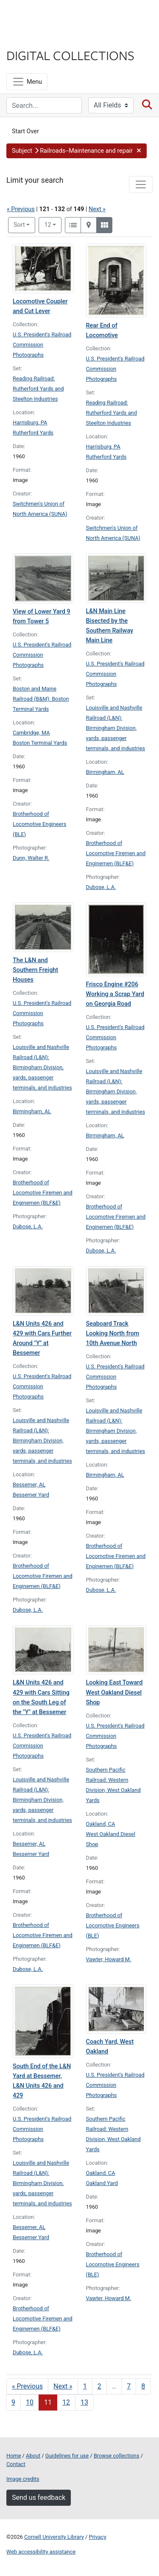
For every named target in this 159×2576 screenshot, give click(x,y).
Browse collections (116, 2455)
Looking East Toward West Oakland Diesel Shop (114, 1692)
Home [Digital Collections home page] (13, 2455)
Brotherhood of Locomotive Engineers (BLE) (39, 824)
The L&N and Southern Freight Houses (35, 970)
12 (52, 224)
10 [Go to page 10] (29, 2402)
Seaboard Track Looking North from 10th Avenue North (112, 1333)
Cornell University (48, 16)
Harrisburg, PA (30, 422)
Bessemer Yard (31, 1495)
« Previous (21, 209)
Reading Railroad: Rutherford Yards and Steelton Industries (38, 388)
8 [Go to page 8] (143, 2386)
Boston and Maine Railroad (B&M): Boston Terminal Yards (41, 698)
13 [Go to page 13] (84, 2402)
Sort (19, 224)
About (33, 2455)
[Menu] (26, 81)
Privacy (97, 2537)
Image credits (22, 2479)
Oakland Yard (102, 2183)
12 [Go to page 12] (66, 2402)
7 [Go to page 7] (129, 2386)
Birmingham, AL (105, 772)
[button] (76, 151)
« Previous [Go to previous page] (27, 2386)
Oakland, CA (100, 1824)
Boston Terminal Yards (40, 743)
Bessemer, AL (29, 1484)
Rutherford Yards (33, 432)
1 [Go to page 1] (85, 2386)
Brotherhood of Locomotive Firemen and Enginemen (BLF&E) (116, 853)
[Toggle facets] (141, 184)
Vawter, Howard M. (108, 1959)
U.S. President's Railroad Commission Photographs (42, 344)
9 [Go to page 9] (13, 2402)
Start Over (25, 131)
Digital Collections (70, 55)
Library (31, 38)
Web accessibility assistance (40, 2551)
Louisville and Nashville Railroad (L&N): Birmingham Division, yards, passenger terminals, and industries (115, 728)
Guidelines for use (67, 2455)
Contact (15, 2464)
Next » (97, 209)
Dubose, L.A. (101, 887)
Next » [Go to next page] (63, 2386)
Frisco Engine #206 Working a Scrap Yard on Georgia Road (115, 994)
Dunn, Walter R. (31, 858)
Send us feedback (38, 2497)
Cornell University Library (54, 2537)
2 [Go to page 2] (99, 2386)
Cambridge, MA (31, 732)
